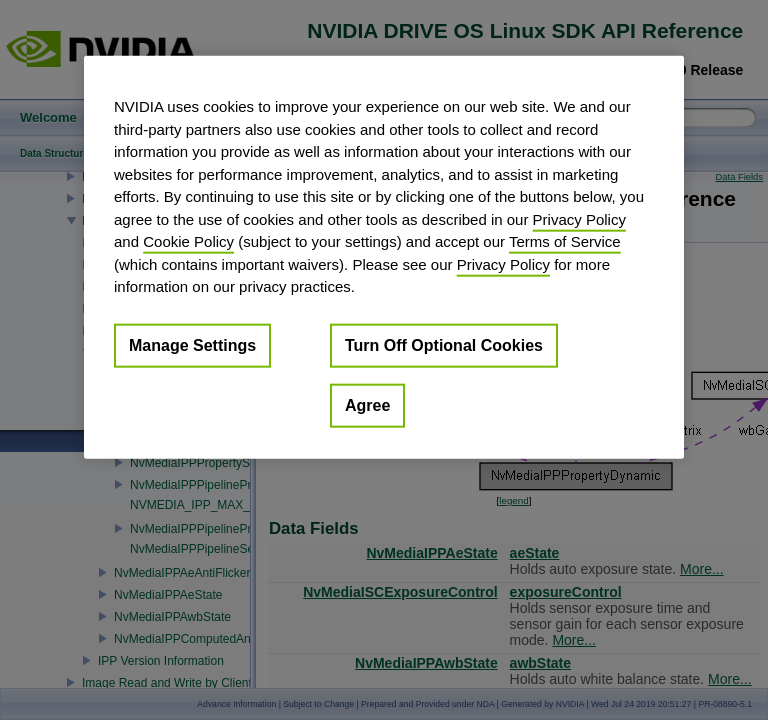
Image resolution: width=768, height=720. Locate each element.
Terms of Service (565, 241)
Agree (367, 404)
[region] (384, 257)
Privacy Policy (579, 218)
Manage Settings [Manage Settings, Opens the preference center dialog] (192, 344)
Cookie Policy (188, 241)
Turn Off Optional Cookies (444, 344)
